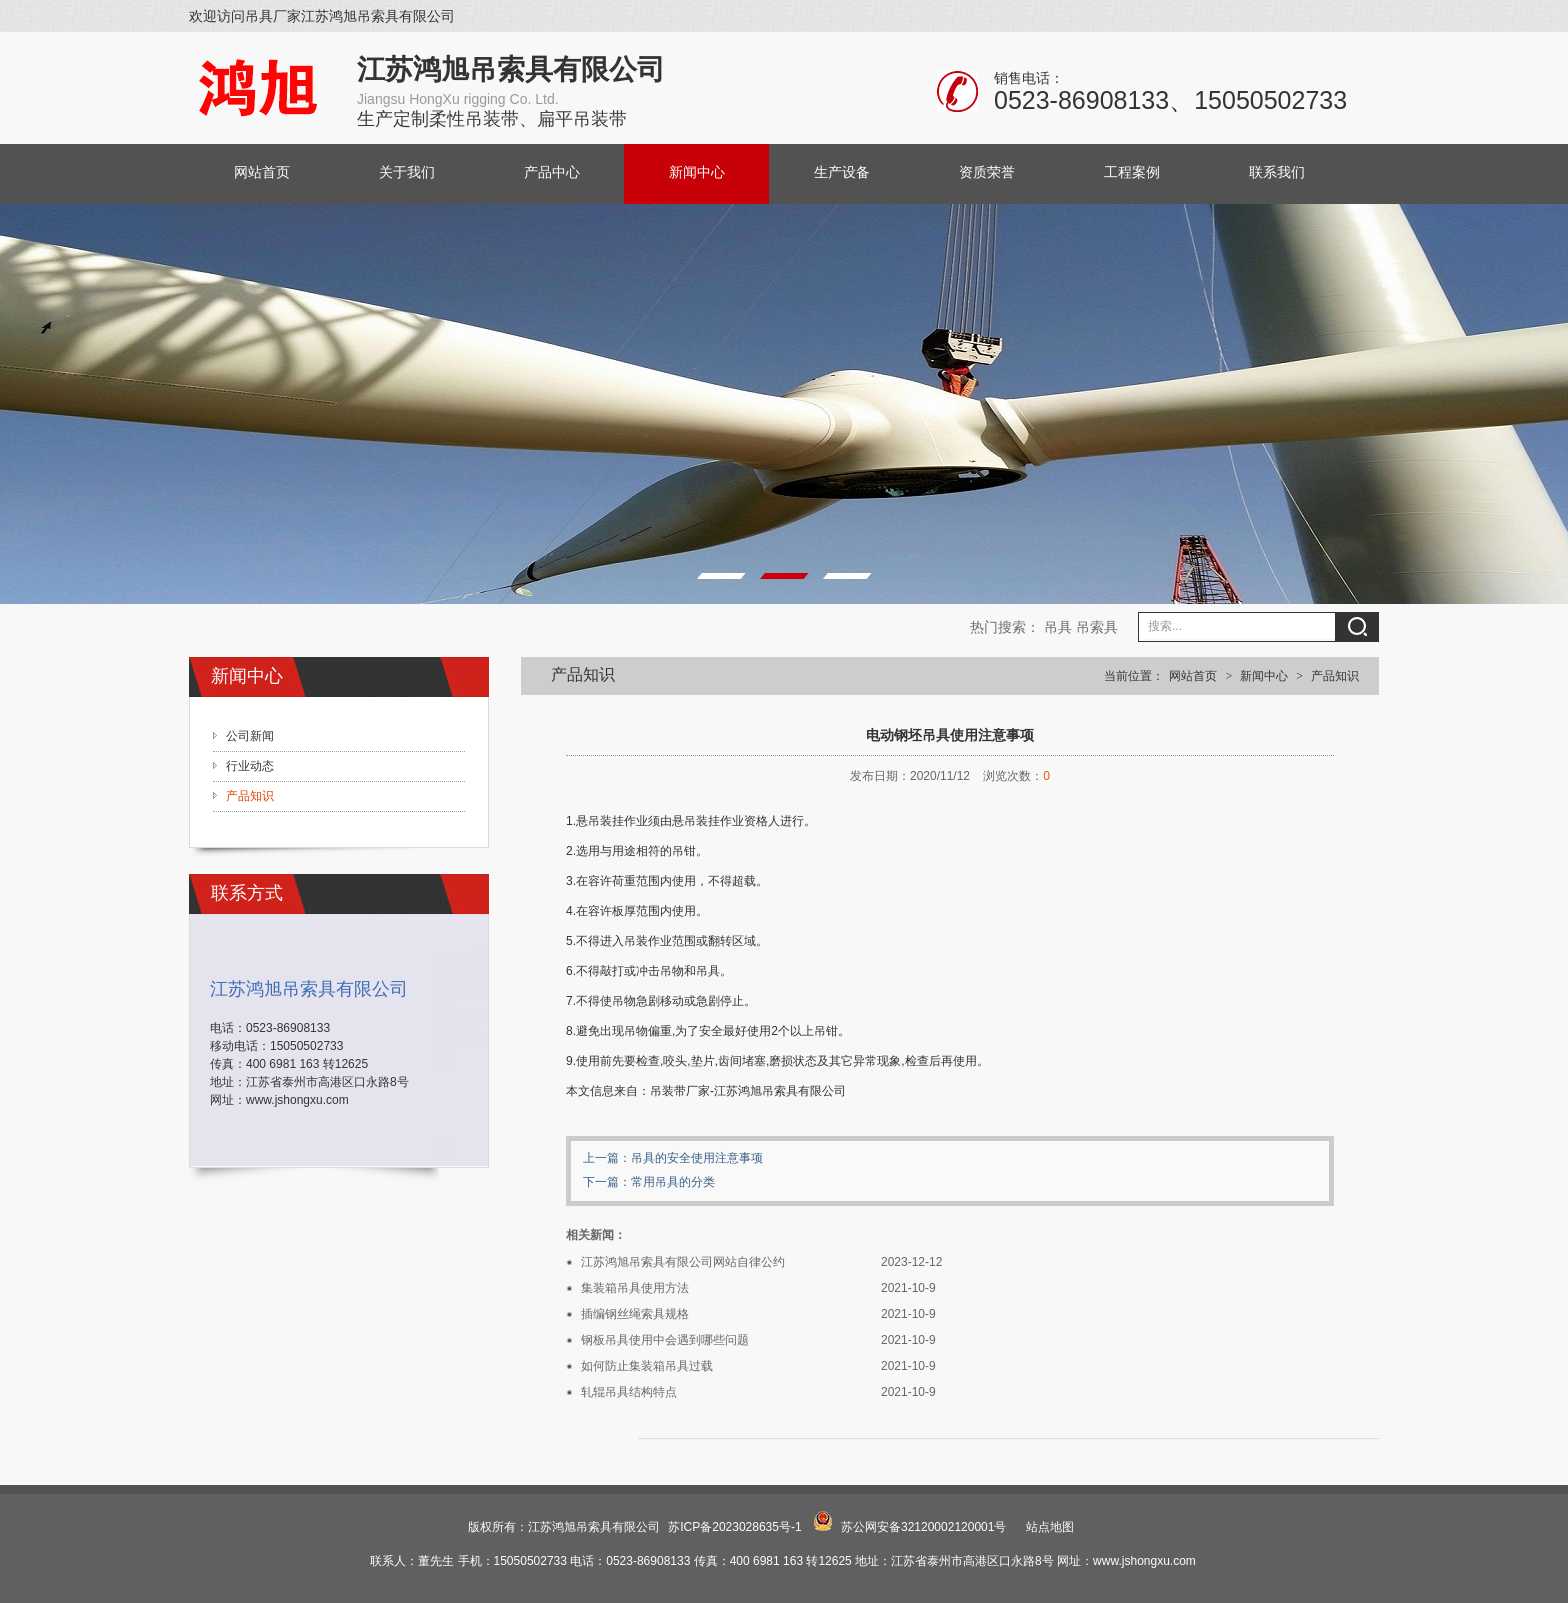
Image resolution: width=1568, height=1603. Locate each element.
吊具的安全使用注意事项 (697, 1158)
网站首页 (262, 172)
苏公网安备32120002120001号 (923, 1527)
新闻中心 (697, 172)
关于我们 (407, 172)
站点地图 (1050, 1527)
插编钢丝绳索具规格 (635, 1314)
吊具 (1058, 627)
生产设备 (842, 172)
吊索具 (1097, 627)
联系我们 (1277, 172)
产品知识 (1335, 676)
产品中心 (552, 172)
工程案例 (1132, 172)
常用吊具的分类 (673, 1182)
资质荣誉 (987, 172)
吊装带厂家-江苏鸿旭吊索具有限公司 (748, 1091)
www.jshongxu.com (297, 1100)
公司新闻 (250, 736)
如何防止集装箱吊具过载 (647, 1366)
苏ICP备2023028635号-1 (734, 1527)
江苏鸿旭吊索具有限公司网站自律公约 (683, 1262)
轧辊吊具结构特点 (629, 1392)
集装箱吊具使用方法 (635, 1288)
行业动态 (250, 766)
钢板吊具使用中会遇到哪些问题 (665, 1340)
